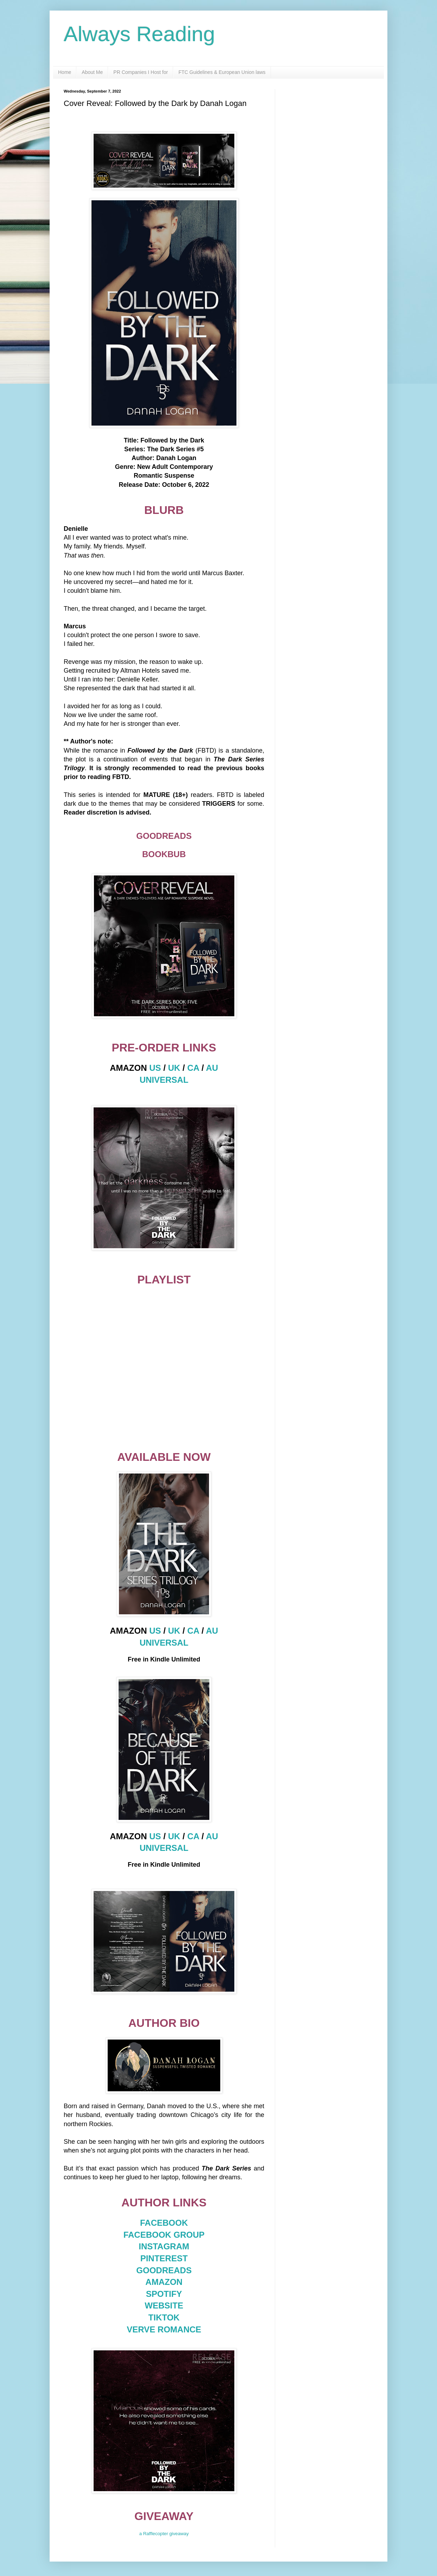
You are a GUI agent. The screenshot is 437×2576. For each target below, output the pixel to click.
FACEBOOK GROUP (164, 2234)
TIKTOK (164, 2317)
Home (64, 72)
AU (212, 1068)
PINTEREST (164, 2258)
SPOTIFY (164, 2294)
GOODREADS (163, 2270)
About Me (92, 72)
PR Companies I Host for (140, 72)
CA (193, 1068)
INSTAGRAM (164, 2246)
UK (174, 1068)
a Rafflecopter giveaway (164, 2533)
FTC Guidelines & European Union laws (221, 72)
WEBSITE (164, 2305)
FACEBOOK (164, 2223)
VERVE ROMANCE (164, 2329)
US (155, 1068)
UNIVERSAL (164, 1080)
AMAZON (163, 2282)
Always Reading (139, 34)
